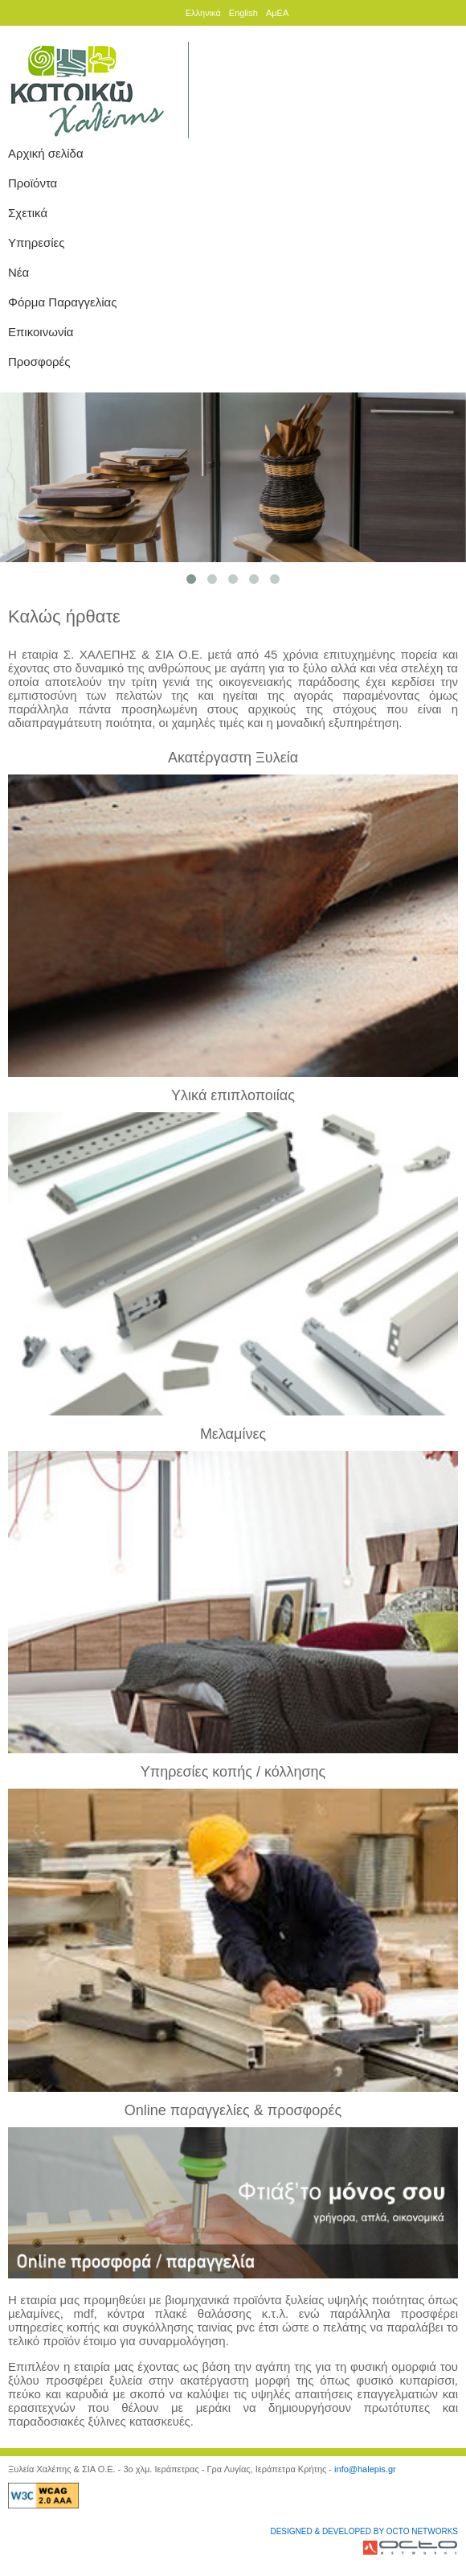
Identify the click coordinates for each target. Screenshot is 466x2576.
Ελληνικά (203, 13)
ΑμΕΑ (277, 13)
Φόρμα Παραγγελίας (62, 302)
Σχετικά (27, 213)
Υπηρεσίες (36, 242)
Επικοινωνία (40, 332)
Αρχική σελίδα (46, 153)
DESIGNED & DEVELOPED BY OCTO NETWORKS (364, 2531)
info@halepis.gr (365, 2469)
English (243, 13)
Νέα (18, 272)
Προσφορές (39, 361)
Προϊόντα (32, 183)
